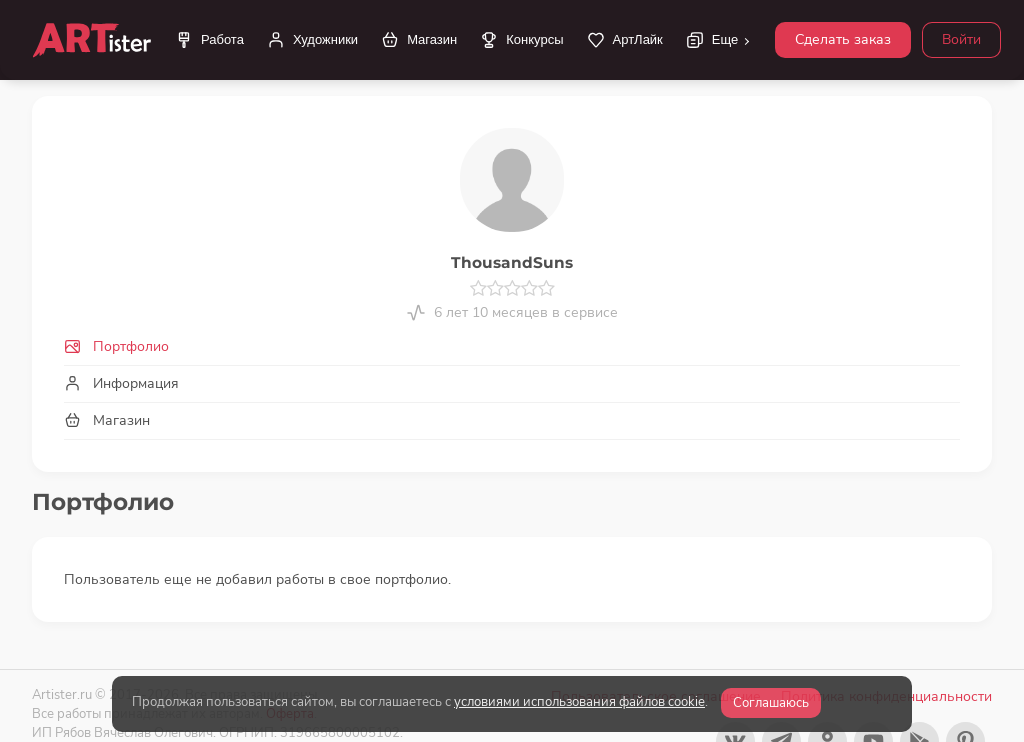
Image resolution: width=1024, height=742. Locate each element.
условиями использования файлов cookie (579, 702)
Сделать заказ (843, 39)
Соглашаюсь (771, 703)
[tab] (512, 346)
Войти (961, 39)
